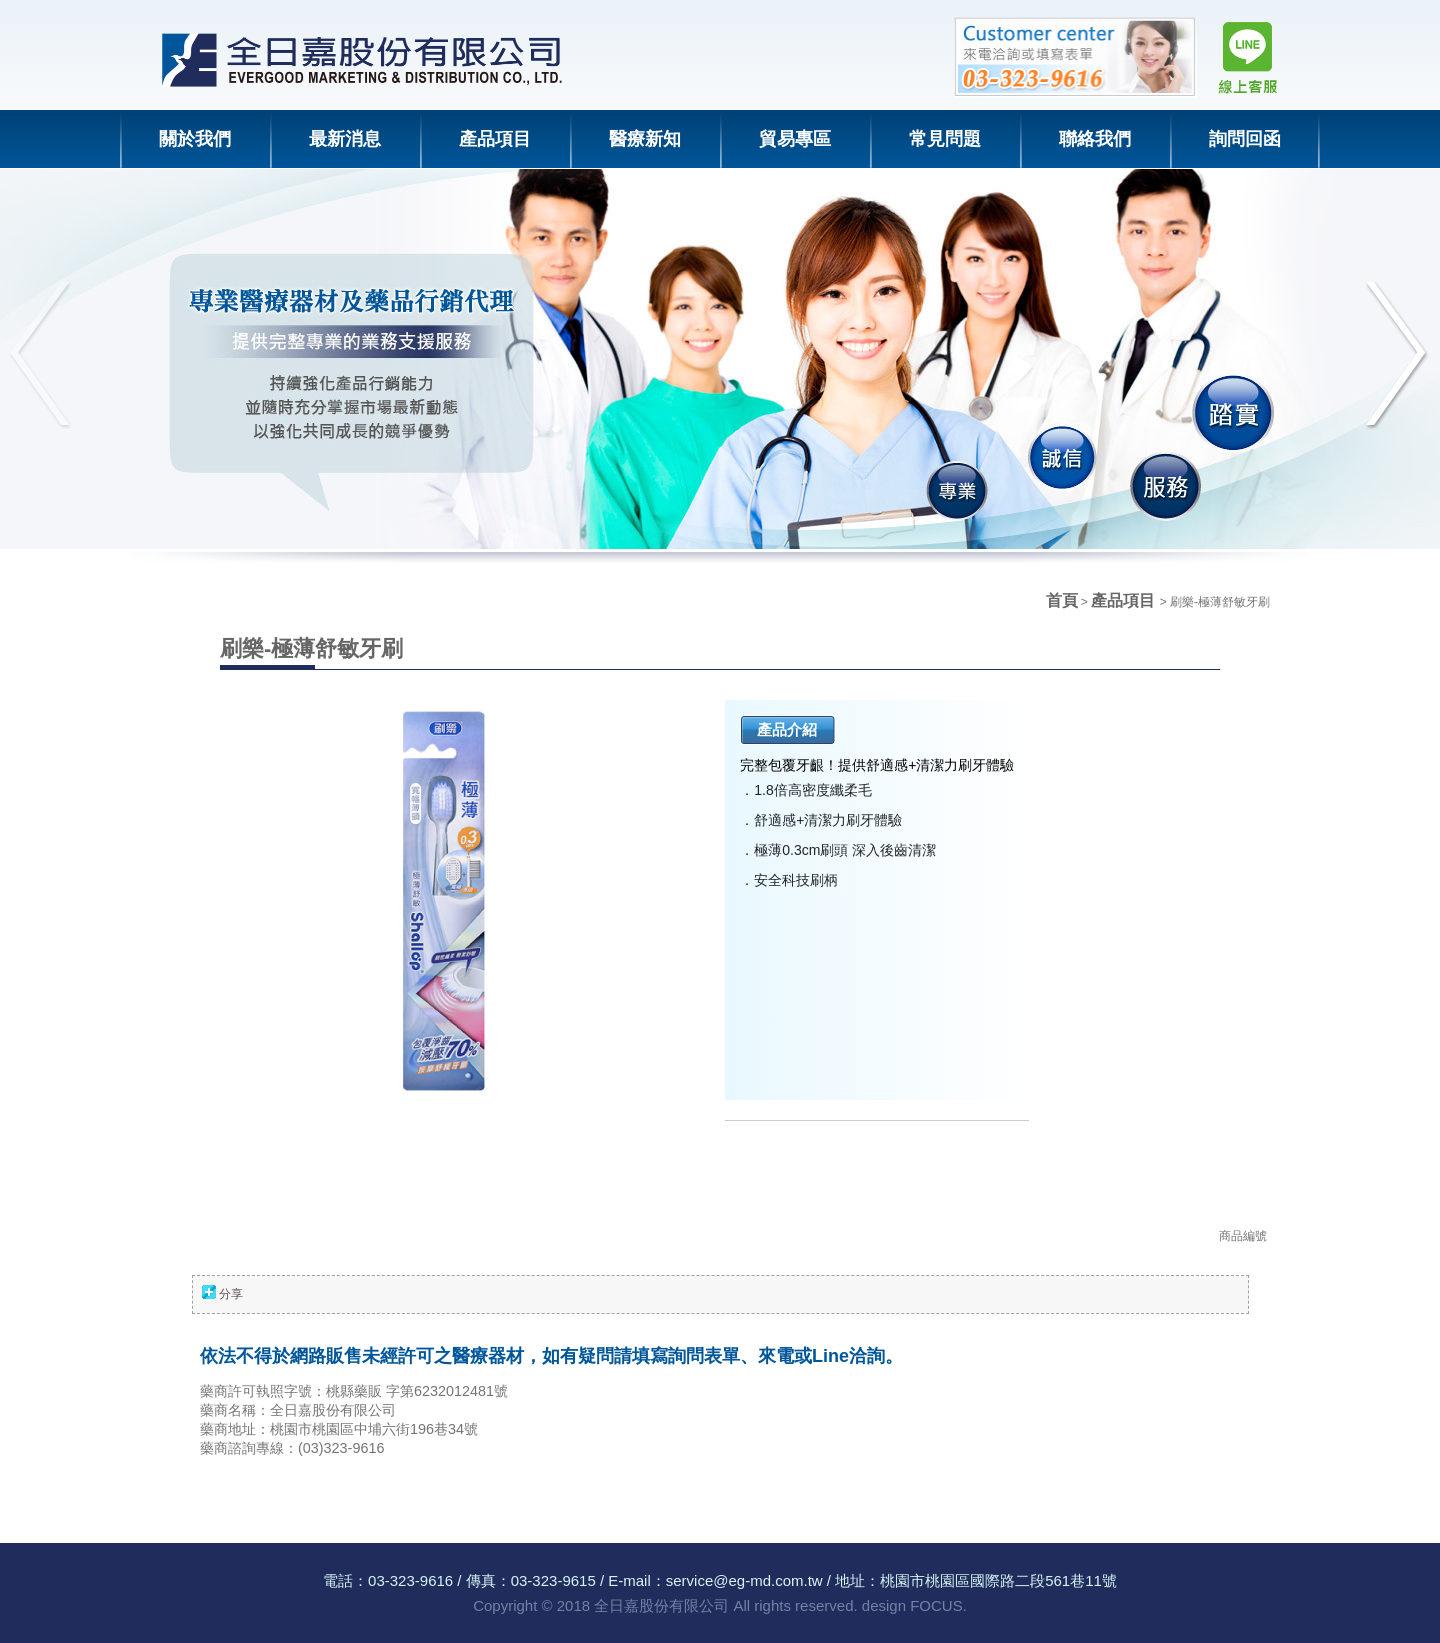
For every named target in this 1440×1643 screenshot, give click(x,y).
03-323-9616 (410, 1580)
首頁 (1062, 600)
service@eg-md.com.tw (744, 1580)
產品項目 (1125, 600)
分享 (231, 1294)
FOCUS (936, 1605)
